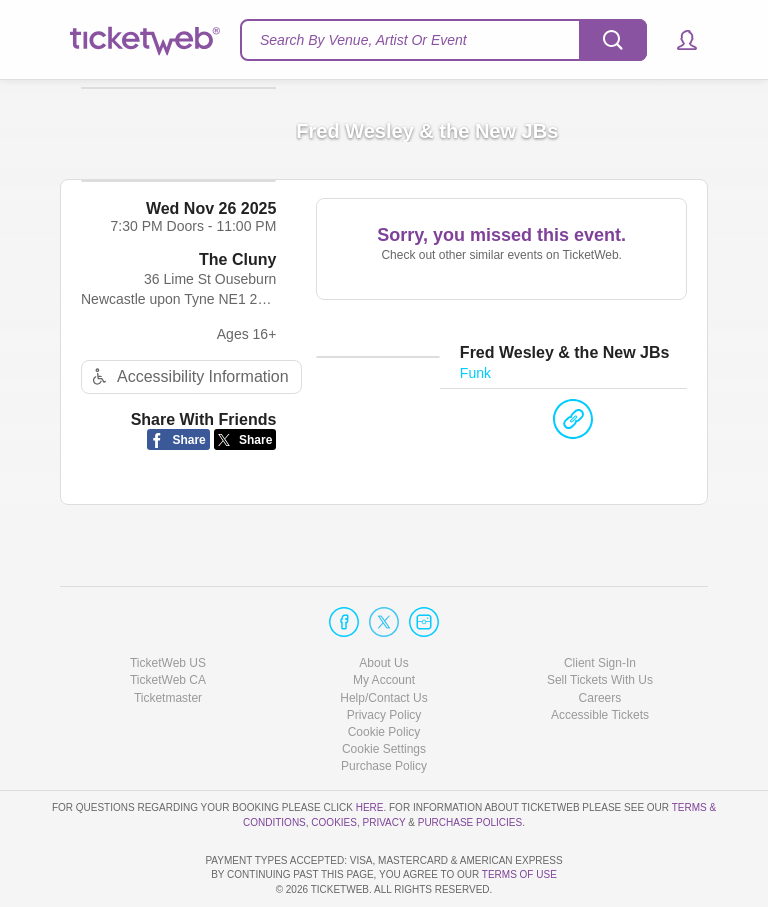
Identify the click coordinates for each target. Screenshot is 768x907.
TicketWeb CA (168, 623)
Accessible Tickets (600, 658)
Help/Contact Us (383, 641)
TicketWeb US (168, 606)
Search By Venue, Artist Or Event (363, 40)
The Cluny (237, 295)
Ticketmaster (168, 641)
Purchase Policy (384, 709)
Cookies (334, 765)
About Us (383, 606)
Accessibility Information (188, 412)
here (370, 750)
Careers (600, 641)
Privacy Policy (384, 658)
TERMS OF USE (519, 875)
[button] (677, 40)
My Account (384, 623)
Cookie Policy (384, 675)
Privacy (384, 765)
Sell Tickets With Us (600, 623)
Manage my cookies (384, 692)
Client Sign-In (600, 606)
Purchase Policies (470, 765)
